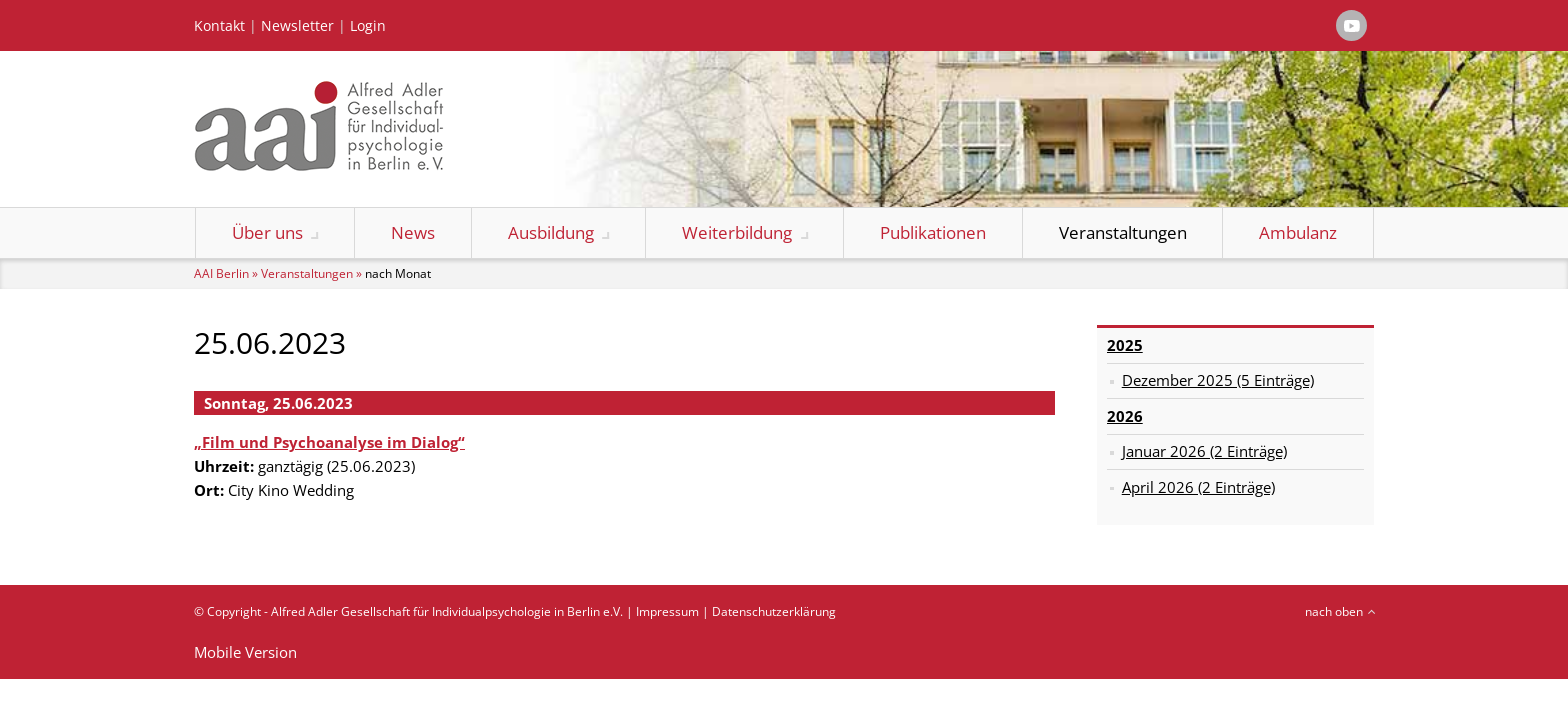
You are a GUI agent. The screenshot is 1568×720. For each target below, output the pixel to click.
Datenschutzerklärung (774, 611)
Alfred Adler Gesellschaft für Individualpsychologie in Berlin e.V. (447, 611)
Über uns (267, 232)
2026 (1125, 416)
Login (368, 26)
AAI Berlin (221, 273)
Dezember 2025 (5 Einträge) (1218, 380)
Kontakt (219, 26)
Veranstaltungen (1123, 232)
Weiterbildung (737, 232)
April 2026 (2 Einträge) (1198, 487)
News (413, 232)
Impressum (667, 611)
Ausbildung (551, 232)
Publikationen (933, 232)
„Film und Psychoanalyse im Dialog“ (329, 442)
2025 (1125, 345)
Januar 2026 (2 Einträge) (1204, 451)
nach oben (1334, 611)
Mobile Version (245, 652)
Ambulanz (1298, 232)
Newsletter (297, 26)
